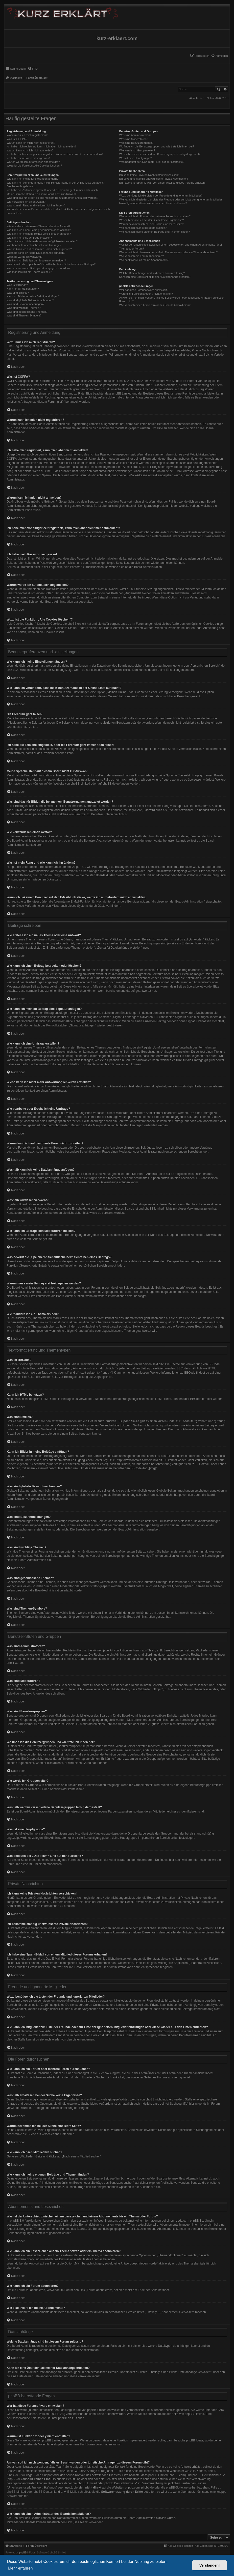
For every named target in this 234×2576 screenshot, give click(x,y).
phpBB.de (109, 783)
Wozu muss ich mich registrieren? (27, 135)
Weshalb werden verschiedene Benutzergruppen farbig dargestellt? (159, 154)
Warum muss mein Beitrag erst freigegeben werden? (38, 268)
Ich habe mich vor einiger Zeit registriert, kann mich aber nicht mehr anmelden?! (55, 154)
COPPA (12, 458)
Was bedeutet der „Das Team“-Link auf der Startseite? (151, 161)
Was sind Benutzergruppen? (136, 142)
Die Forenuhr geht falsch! (22, 186)
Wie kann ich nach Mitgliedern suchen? (142, 227)
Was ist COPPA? (17, 139)
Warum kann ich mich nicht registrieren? (31, 142)
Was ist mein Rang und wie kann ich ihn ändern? (36, 205)
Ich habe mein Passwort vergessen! (28, 158)
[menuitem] (219, 56)
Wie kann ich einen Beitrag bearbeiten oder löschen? (38, 229)
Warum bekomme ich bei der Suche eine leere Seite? (151, 224)
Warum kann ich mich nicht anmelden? (30, 150)
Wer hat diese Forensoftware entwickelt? (143, 289)
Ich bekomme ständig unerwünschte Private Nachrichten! (153, 178)
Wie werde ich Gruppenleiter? (137, 150)
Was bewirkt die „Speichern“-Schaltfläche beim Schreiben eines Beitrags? (51, 264)
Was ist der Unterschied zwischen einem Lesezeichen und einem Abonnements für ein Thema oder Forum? (171, 246)
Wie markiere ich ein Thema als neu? (29, 271)
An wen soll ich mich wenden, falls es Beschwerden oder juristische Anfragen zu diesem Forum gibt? (172, 299)
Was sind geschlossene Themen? (27, 311)
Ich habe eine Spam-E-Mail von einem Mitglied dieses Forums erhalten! (162, 182)
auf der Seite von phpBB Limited (183, 2414)
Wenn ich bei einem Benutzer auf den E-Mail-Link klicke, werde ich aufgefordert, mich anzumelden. (58, 211)
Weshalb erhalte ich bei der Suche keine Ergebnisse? (151, 220)
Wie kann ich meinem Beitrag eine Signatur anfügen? (39, 233)
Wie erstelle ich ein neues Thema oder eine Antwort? (38, 226)
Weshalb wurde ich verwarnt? (24, 256)
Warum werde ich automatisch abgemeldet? (33, 161)
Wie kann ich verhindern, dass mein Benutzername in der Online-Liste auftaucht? (56, 182)
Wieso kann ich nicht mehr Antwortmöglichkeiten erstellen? (42, 241)
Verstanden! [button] (209, 2565)
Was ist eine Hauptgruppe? (135, 158)
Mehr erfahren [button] (20, 2568)
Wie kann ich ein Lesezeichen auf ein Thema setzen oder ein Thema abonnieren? (168, 252)
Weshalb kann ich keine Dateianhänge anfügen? (36, 252)
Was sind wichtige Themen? (24, 307)
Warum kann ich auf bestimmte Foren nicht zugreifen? (39, 249)
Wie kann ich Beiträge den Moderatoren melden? (36, 260)
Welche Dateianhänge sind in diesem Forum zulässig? (152, 273)
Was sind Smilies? (18, 292)
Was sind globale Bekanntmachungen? (30, 300)
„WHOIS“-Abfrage (85, 2471)
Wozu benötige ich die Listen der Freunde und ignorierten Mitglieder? (161, 195)
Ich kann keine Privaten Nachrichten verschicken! (149, 174)
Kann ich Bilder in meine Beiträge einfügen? (33, 296)
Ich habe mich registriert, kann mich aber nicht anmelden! (41, 146)
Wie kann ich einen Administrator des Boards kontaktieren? (154, 305)
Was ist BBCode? (17, 284)
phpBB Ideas (194, 2440)
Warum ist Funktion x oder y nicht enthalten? (146, 293)
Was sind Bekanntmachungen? (25, 304)
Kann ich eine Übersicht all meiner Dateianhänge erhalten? (154, 276)
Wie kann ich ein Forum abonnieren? (141, 256)
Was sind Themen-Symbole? (24, 315)
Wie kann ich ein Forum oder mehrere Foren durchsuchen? (155, 216)
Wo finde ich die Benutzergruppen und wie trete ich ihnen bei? (156, 146)
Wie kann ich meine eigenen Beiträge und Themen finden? (154, 231)
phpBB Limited (80, 783)
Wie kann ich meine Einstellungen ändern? (32, 178)
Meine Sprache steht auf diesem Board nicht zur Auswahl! (41, 194)
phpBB (23, 2552)
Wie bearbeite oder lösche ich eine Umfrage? (34, 245)
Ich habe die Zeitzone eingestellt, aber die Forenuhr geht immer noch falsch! (52, 190)
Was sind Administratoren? (135, 135)
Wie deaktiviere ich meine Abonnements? (144, 259)
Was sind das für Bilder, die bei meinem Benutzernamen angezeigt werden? (52, 197)
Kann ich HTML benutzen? (23, 288)
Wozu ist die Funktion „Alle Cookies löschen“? (34, 165)
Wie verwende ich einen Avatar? (26, 201)
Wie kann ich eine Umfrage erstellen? (29, 237)
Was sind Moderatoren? (133, 139)
